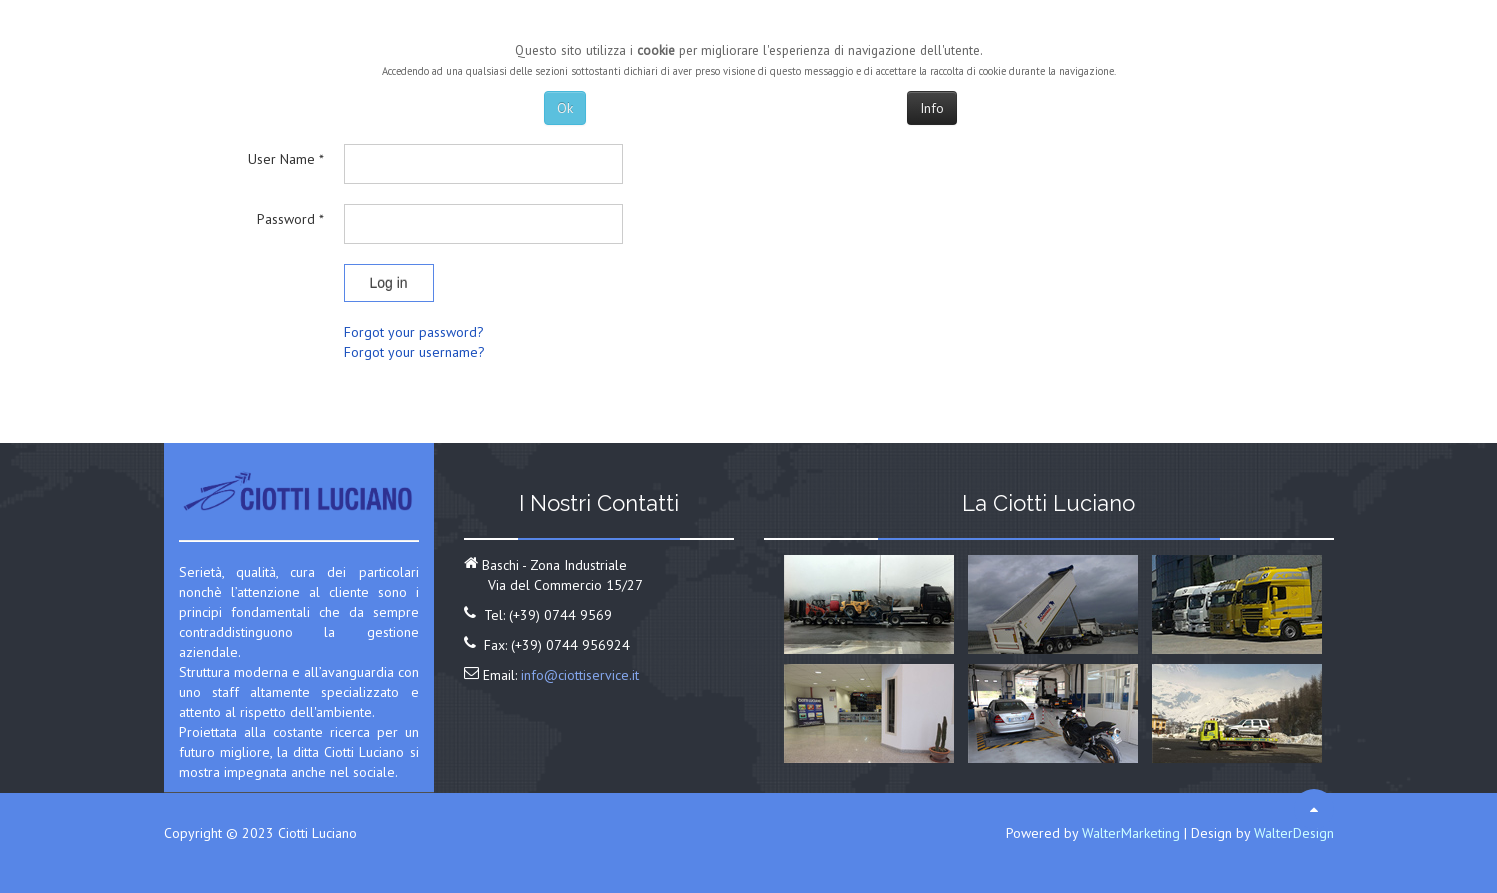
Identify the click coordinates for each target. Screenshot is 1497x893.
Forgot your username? (414, 352)
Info (932, 108)
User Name (286, 159)
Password (290, 219)
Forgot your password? (414, 332)
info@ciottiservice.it (580, 675)
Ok (565, 108)
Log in (389, 283)
